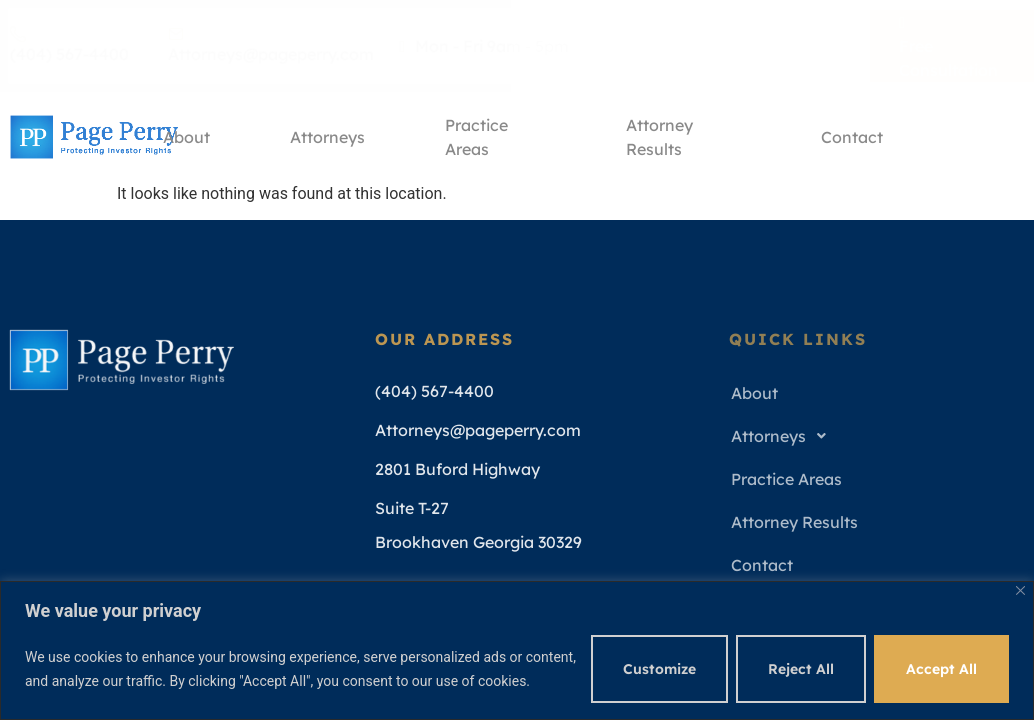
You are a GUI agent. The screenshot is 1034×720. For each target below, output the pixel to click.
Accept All (941, 669)
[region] (517, 650)
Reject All (801, 669)
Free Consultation (948, 45)
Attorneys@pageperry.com (271, 45)
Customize (659, 669)
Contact (852, 137)
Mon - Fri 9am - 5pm (484, 46)
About (186, 137)
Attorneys (327, 137)
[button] (870, 436)
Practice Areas (476, 140)
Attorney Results (659, 140)
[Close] (1020, 590)
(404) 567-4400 (69, 45)
